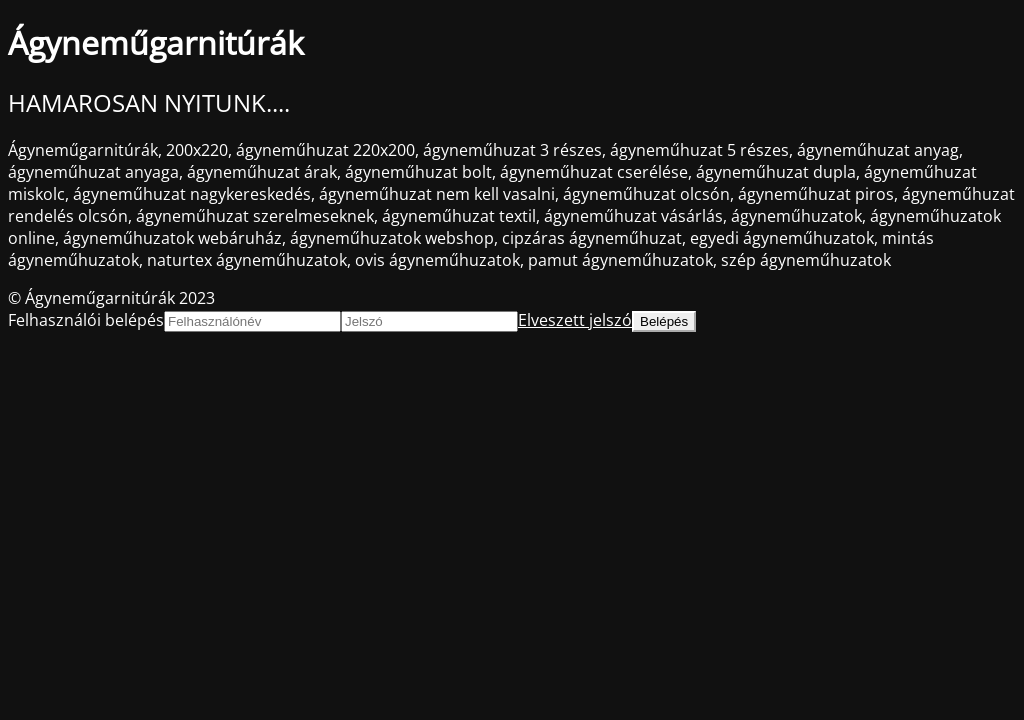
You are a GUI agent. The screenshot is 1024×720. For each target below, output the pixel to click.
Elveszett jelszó (575, 320)
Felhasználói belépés (86, 320)
